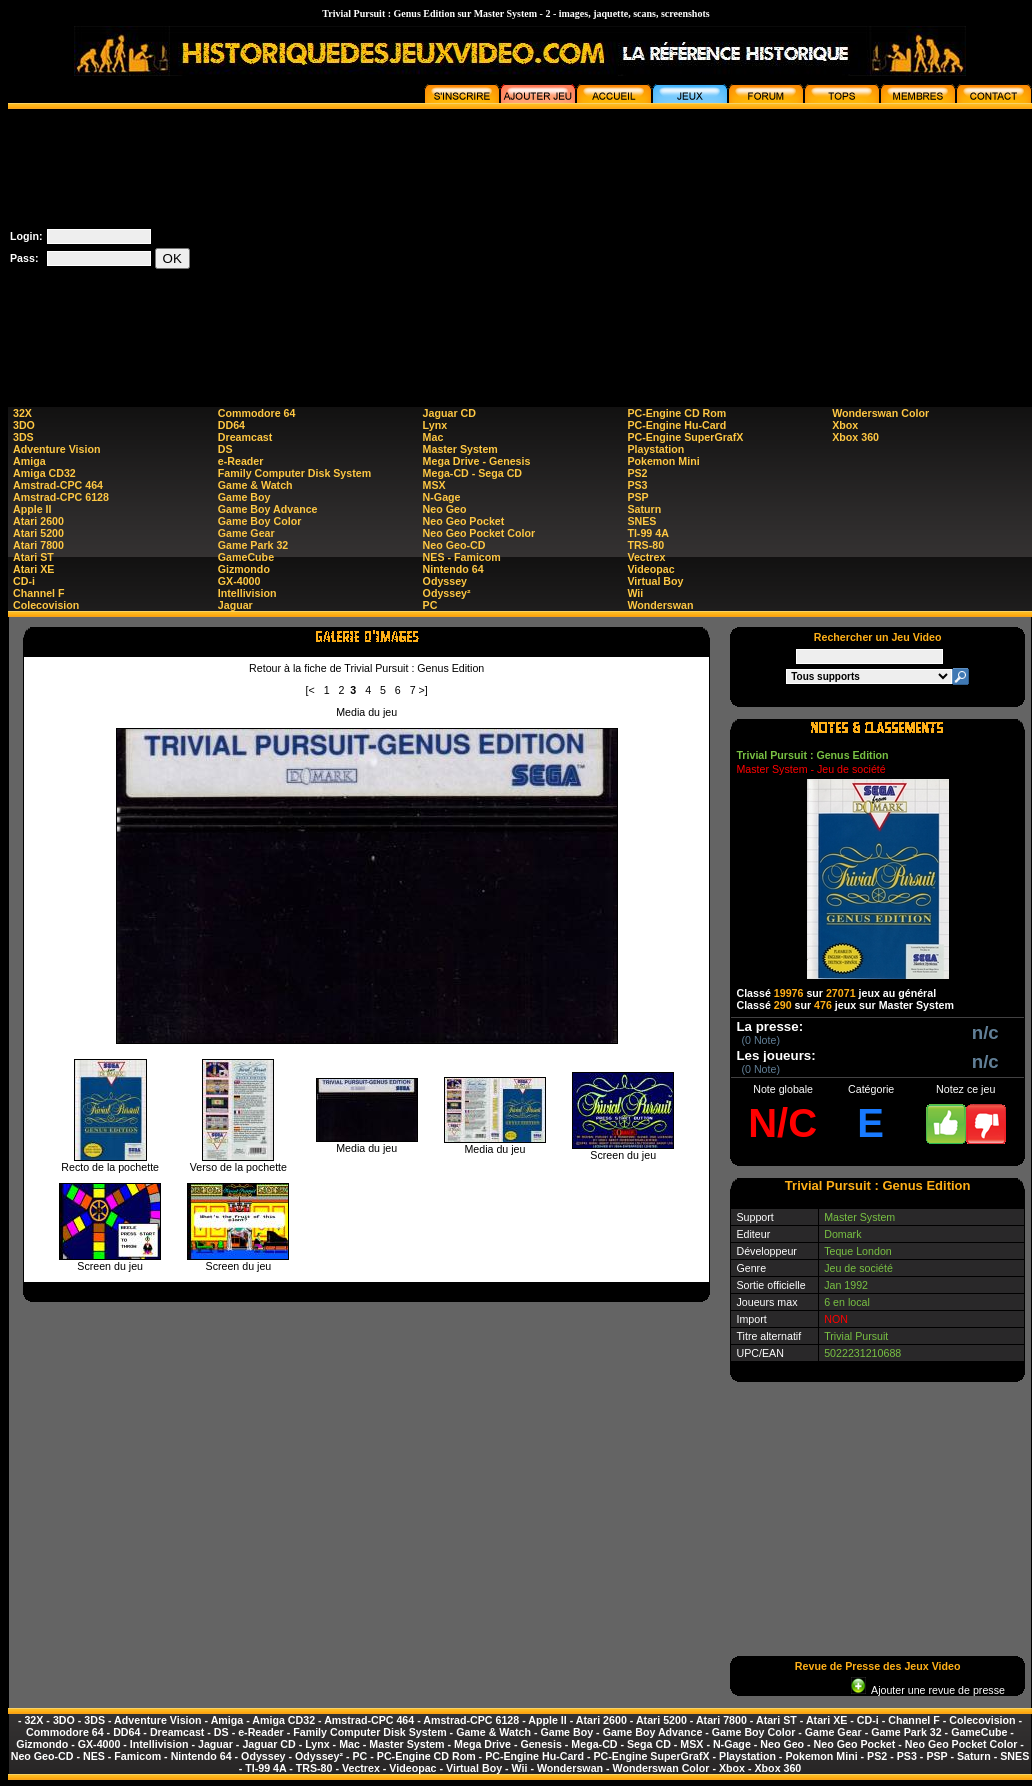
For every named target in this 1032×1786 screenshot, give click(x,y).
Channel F (39, 593)
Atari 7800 (38, 545)
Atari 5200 (38, 533)
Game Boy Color (260, 521)
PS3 (637, 485)
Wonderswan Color (880, 413)
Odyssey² (447, 593)
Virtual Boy (655, 581)
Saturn (644, 509)
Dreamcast (245, 437)
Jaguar (235, 605)
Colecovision (46, 605)
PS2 (637, 473)
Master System (460, 449)
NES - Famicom (462, 557)
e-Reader (241, 461)
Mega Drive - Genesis (477, 461)
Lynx (435, 425)
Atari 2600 (38, 521)
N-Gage (442, 497)
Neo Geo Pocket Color (479, 533)
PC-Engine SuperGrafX (685, 437)
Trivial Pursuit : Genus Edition (812, 755)
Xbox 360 (855, 437)
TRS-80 (645, 545)
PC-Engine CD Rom (676, 413)
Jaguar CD (449, 413)
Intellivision (247, 593)
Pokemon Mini (663, 461)
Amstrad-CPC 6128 (61, 497)
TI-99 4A (647, 533)
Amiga (29, 461)
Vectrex (646, 557)
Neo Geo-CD (454, 545)
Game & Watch (255, 485)
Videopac (650, 569)
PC (430, 605)
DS (225, 449)
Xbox (845, 425)
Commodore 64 (257, 413)
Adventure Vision (56, 449)
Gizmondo (244, 569)
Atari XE (33, 569)
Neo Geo (445, 509)
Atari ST (33, 557)
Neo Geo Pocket (464, 521)
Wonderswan (660, 605)
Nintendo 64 (453, 569)
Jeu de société (858, 1268)
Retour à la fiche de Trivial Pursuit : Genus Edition (366, 668)
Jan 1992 (846, 1285)
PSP (637, 497)
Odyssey (445, 581)
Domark (842, 1234)
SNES (641, 521)
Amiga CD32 (44, 473)
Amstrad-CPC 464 (58, 485)
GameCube (246, 557)
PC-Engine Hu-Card (676, 425)
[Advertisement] (800, 249)
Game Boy (244, 497)
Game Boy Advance (268, 509)
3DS (23, 437)
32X (22, 413)
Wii (635, 593)
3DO (24, 425)
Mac (433, 437)
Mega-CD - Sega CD (472, 473)
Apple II (32, 509)
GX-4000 (239, 581)
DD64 (231, 425)
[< (310, 690)
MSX (434, 485)
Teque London (858, 1251)
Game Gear (246, 533)
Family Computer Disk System (294, 473)
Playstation (655, 449)
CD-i (24, 581)
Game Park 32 (253, 545)
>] (423, 690)
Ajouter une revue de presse (928, 1690)
